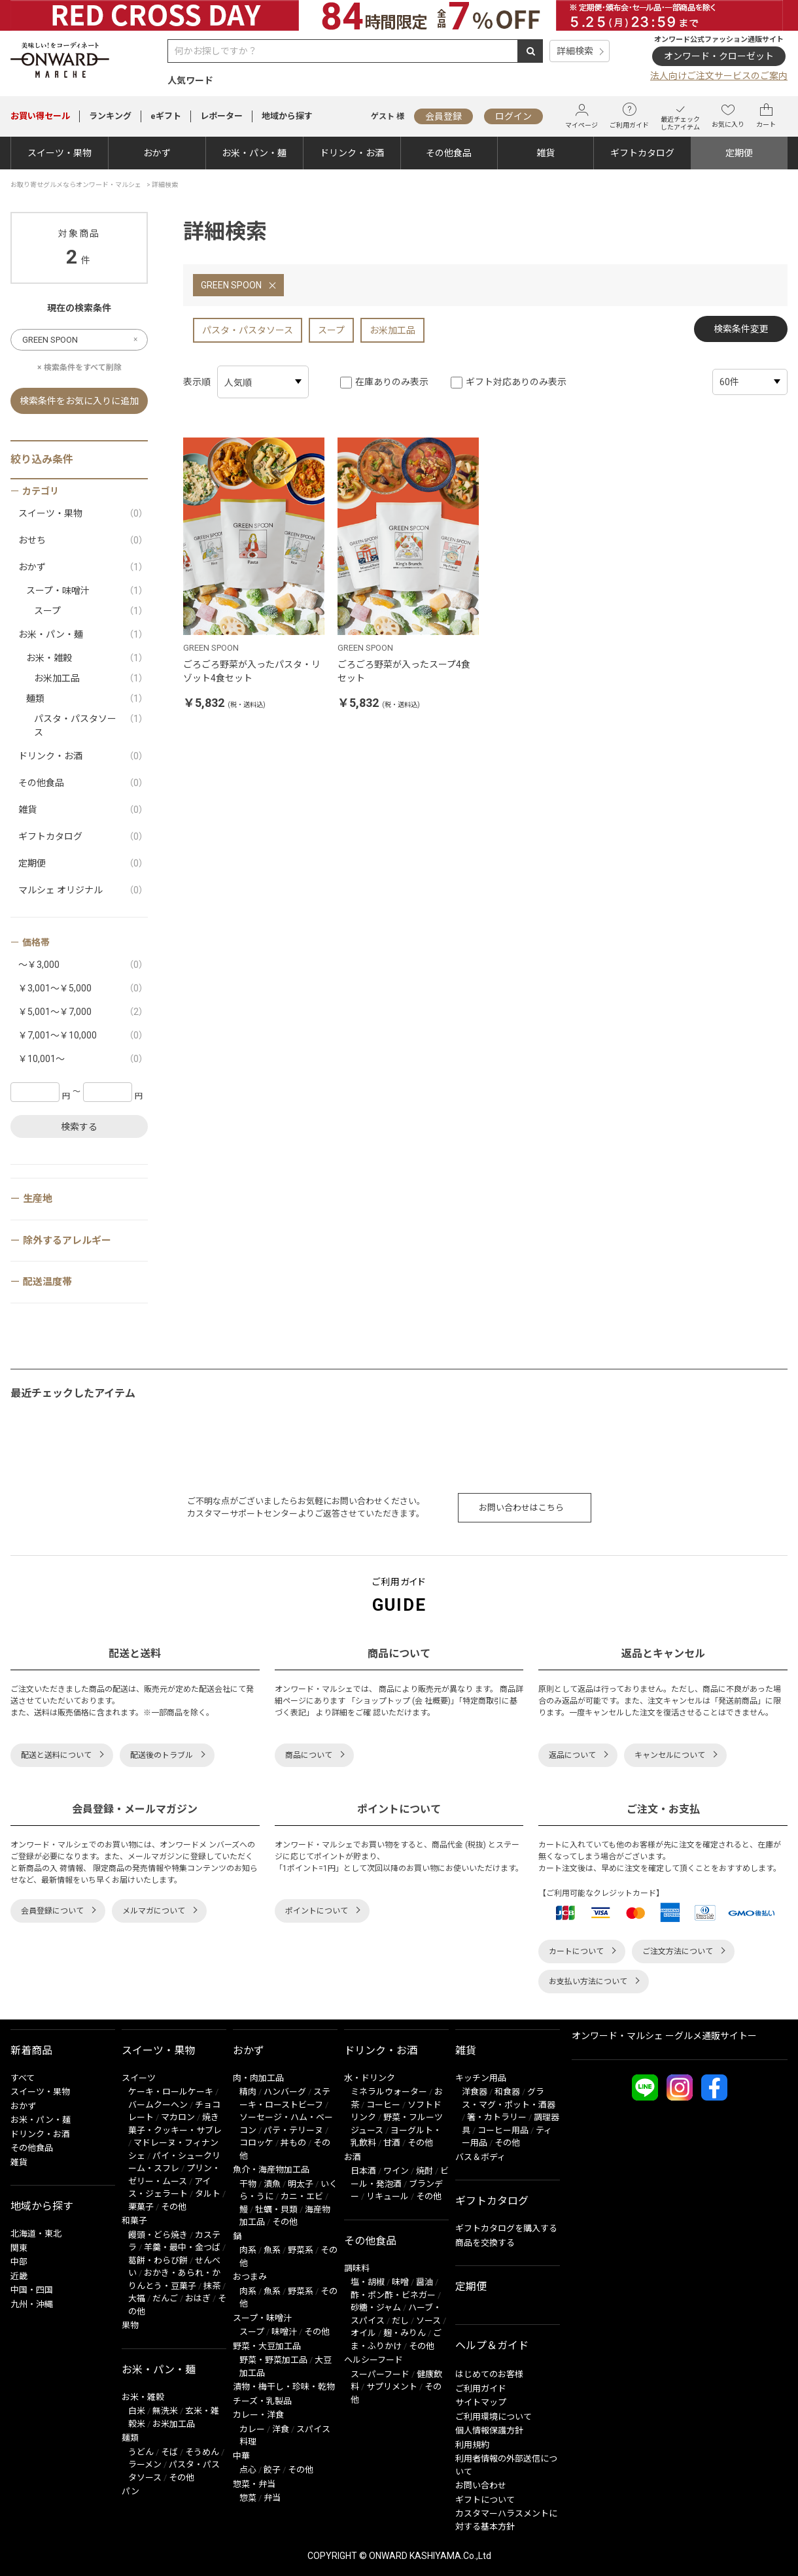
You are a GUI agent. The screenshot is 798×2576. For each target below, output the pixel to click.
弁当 (272, 2498)
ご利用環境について (493, 2417)
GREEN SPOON (231, 285)
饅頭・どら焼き (158, 2235)
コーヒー (383, 2105)
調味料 (357, 2268)
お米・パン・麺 (254, 153)
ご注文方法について (677, 1951)
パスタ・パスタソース (247, 330)
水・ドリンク (369, 2078)
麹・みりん (404, 2333)
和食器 (507, 2092)
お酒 (352, 2157)
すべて (22, 2078)
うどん (141, 2452)
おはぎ (198, 2298)
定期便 (739, 153)
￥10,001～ (83, 1059)
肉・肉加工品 (258, 2078)
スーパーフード (380, 2374)
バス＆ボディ (480, 2157)
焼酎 (424, 2171)
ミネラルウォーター (389, 2092)
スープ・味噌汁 (87, 591)
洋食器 (474, 2092)
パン (130, 2491)
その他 (173, 2207)
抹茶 (211, 2286)
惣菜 (247, 2498)
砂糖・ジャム (376, 2307)
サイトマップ (480, 2402)
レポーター (221, 116)
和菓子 (134, 2220)
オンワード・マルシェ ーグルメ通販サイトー (664, 2036)
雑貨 (545, 153)
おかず (157, 153)
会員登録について (52, 1910)
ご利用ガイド (629, 116)
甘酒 (391, 2143)
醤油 (424, 2282)
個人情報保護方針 (489, 2430)
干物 (247, 2184)
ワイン (396, 2171)
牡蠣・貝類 (276, 2209)
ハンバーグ (285, 2092)
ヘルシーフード (373, 2360)
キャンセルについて (669, 1755)
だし (400, 2321)
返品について (572, 1755)
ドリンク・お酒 (352, 153)
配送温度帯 (47, 1282)
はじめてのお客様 (489, 2374)
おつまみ (250, 2277)
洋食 (280, 2429)
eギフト (165, 116)
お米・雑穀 (87, 658)
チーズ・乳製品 (262, 2401)
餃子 (272, 2470)
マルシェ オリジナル (83, 890)
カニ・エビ (302, 2196)
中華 (241, 2456)
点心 (247, 2470)
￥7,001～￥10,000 (83, 1035)
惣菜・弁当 (254, 2484)
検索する (79, 1127)
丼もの (293, 2143)
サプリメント (391, 2387)
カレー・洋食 (258, 2415)
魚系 (272, 2250)
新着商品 (31, 2050)
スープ (331, 330)
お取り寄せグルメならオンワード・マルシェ (75, 184)
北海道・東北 (35, 2234)
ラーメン (145, 2464)
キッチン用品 (480, 2078)
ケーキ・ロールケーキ (170, 2092)
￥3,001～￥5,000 (83, 988)
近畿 (18, 2276)
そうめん (202, 2452)
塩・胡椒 (368, 2282)
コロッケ (256, 2143)
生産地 (37, 1199)
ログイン (513, 116)
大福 (136, 2298)
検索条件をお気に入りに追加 (79, 401)
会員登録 (443, 116)
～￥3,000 (83, 965)
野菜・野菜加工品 (273, 2360)
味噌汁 (284, 2332)
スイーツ (139, 2078)
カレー (252, 2429)
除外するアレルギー (67, 1240)
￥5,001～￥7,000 (83, 1012)
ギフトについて (485, 2500)
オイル (363, 2333)
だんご (165, 2298)
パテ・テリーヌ (293, 2130)
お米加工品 (392, 330)
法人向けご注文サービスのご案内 (719, 76)
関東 (18, 2248)
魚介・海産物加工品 (271, 2169)
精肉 (247, 2092)
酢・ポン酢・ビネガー (393, 2295)
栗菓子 (141, 2207)
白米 (136, 2411)
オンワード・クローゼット (719, 56)
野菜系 (300, 2250)
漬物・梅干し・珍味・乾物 (284, 2387)
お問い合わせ (480, 2485)
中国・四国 (31, 2290)
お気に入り (728, 115)
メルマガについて (153, 1910)
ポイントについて (316, 1910)
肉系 (247, 2250)
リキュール (387, 2196)
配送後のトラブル (161, 1755)
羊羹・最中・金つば (182, 2247)
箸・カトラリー (497, 2117)
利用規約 (472, 2445)
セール (40, 116)
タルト (207, 2194)
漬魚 (272, 2184)
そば (169, 2452)
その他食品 (449, 153)
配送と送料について (56, 1755)
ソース (428, 2321)
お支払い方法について (588, 1981)
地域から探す (287, 116)
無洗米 (165, 2411)
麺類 (87, 699)
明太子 (300, 2184)
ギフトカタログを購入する (506, 2228)
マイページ (581, 116)
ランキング (110, 116)
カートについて (576, 1951)
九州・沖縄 (31, 2304)
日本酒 (363, 2171)
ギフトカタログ (642, 153)
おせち (83, 540)
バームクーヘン (158, 2105)
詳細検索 (575, 51)
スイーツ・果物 (59, 153)
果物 (130, 2325)
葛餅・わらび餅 (158, 2260)
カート (766, 115)
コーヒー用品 (503, 2130)
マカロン (178, 2117)
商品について (308, 1755)
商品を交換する (485, 2243)
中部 (18, 2262)
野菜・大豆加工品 (267, 2346)
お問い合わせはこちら (521, 1508)
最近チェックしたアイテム (680, 116)
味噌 (400, 2282)
